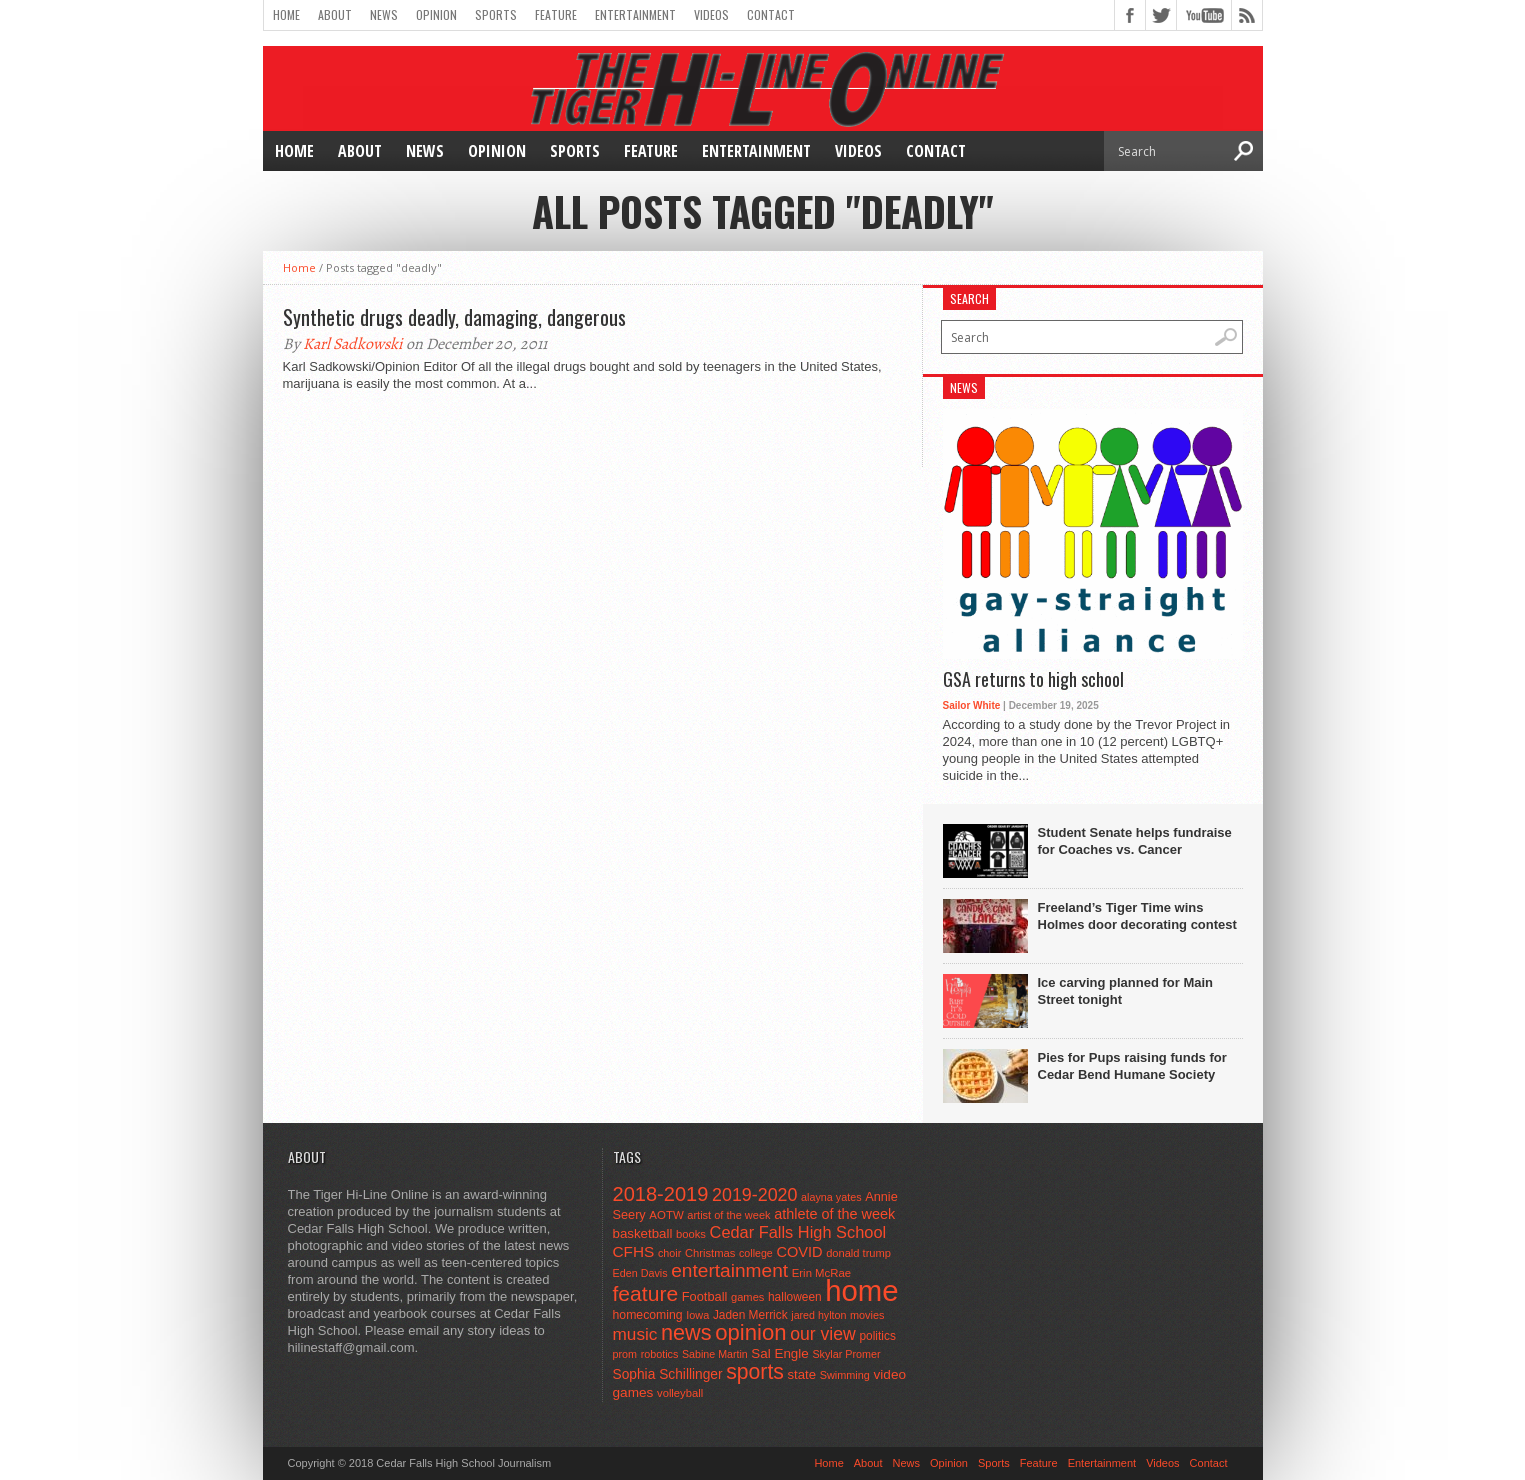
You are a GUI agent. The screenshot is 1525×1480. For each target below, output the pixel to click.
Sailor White (972, 705)
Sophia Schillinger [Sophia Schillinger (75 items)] (668, 1374)
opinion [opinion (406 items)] (750, 1332)
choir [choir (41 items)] (669, 1253)
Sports (496, 14)
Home (286, 14)
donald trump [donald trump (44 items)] (858, 1253)
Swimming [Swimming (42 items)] (845, 1375)
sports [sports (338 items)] (755, 1371)
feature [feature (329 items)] (646, 1293)
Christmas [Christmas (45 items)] (710, 1253)
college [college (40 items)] (756, 1253)
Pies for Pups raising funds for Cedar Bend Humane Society (1132, 1066)
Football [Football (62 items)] (705, 1296)
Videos (711, 14)
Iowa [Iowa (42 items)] (697, 1315)
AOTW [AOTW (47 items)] (666, 1215)
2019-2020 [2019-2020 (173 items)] (754, 1195)
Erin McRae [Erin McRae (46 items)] (821, 1273)
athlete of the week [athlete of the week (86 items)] (834, 1214)
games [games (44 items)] (747, 1297)
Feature (556, 14)
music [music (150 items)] (635, 1334)
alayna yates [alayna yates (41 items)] (831, 1197)
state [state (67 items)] (802, 1374)
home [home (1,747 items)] (861, 1290)
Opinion (436, 14)
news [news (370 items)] (686, 1332)
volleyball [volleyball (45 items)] (680, 1393)
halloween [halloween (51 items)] (795, 1297)
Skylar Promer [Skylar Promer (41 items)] (846, 1354)
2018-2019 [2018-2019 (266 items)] (661, 1194)
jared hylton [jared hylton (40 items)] (818, 1315)
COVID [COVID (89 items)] (799, 1252)
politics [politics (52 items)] (877, 1336)
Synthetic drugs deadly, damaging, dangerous (454, 317)
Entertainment (635, 14)
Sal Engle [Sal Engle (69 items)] (779, 1353)
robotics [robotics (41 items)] (660, 1354)
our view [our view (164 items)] (823, 1334)
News (384, 14)
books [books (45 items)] (691, 1234)
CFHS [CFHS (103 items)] (634, 1251)
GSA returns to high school (1033, 680)
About (335, 14)
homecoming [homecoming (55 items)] (648, 1315)
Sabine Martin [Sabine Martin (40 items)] (715, 1354)
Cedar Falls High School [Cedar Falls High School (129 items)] (798, 1232)
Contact (771, 14)
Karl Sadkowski (353, 344)
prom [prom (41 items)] (625, 1354)
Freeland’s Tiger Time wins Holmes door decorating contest (1137, 916)
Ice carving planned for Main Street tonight (1126, 991)
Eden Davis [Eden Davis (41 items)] (640, 1273)
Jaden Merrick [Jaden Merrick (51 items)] (750, 1315)
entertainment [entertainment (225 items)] (729, 1270)
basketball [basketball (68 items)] (643, 1233)
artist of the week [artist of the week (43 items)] (728, 1215)
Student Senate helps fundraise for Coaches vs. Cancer (1135, 841)
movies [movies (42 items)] (867, 1315)
